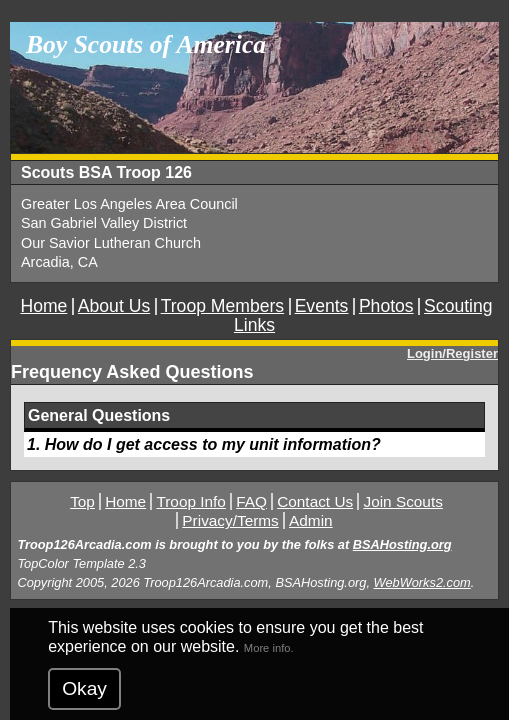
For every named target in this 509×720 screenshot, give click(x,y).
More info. (269, 648)
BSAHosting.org (402, 544)
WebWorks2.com (422, 582)
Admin (311, 520)
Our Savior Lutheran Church (111, 243)
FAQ (251, 501)
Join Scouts (402, 501)
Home (43, 306)
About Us (114, 306)
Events (322, 306)
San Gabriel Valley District (104, 223)
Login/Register (452, 353)
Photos (386, 306)
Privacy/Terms (230, 520)
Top (82, 501)
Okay (84, 688)
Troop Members (223, 306)
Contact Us (315, 501)
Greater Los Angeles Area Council (129, 204)
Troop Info (190, 501)
